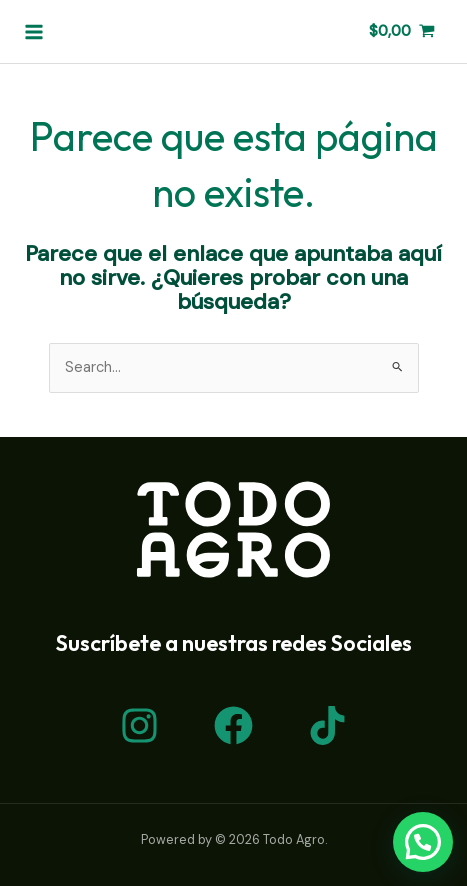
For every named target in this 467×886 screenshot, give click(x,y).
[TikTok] (327, 725)
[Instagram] (139, 725)
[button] (423, 842)
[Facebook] (233, 725)
